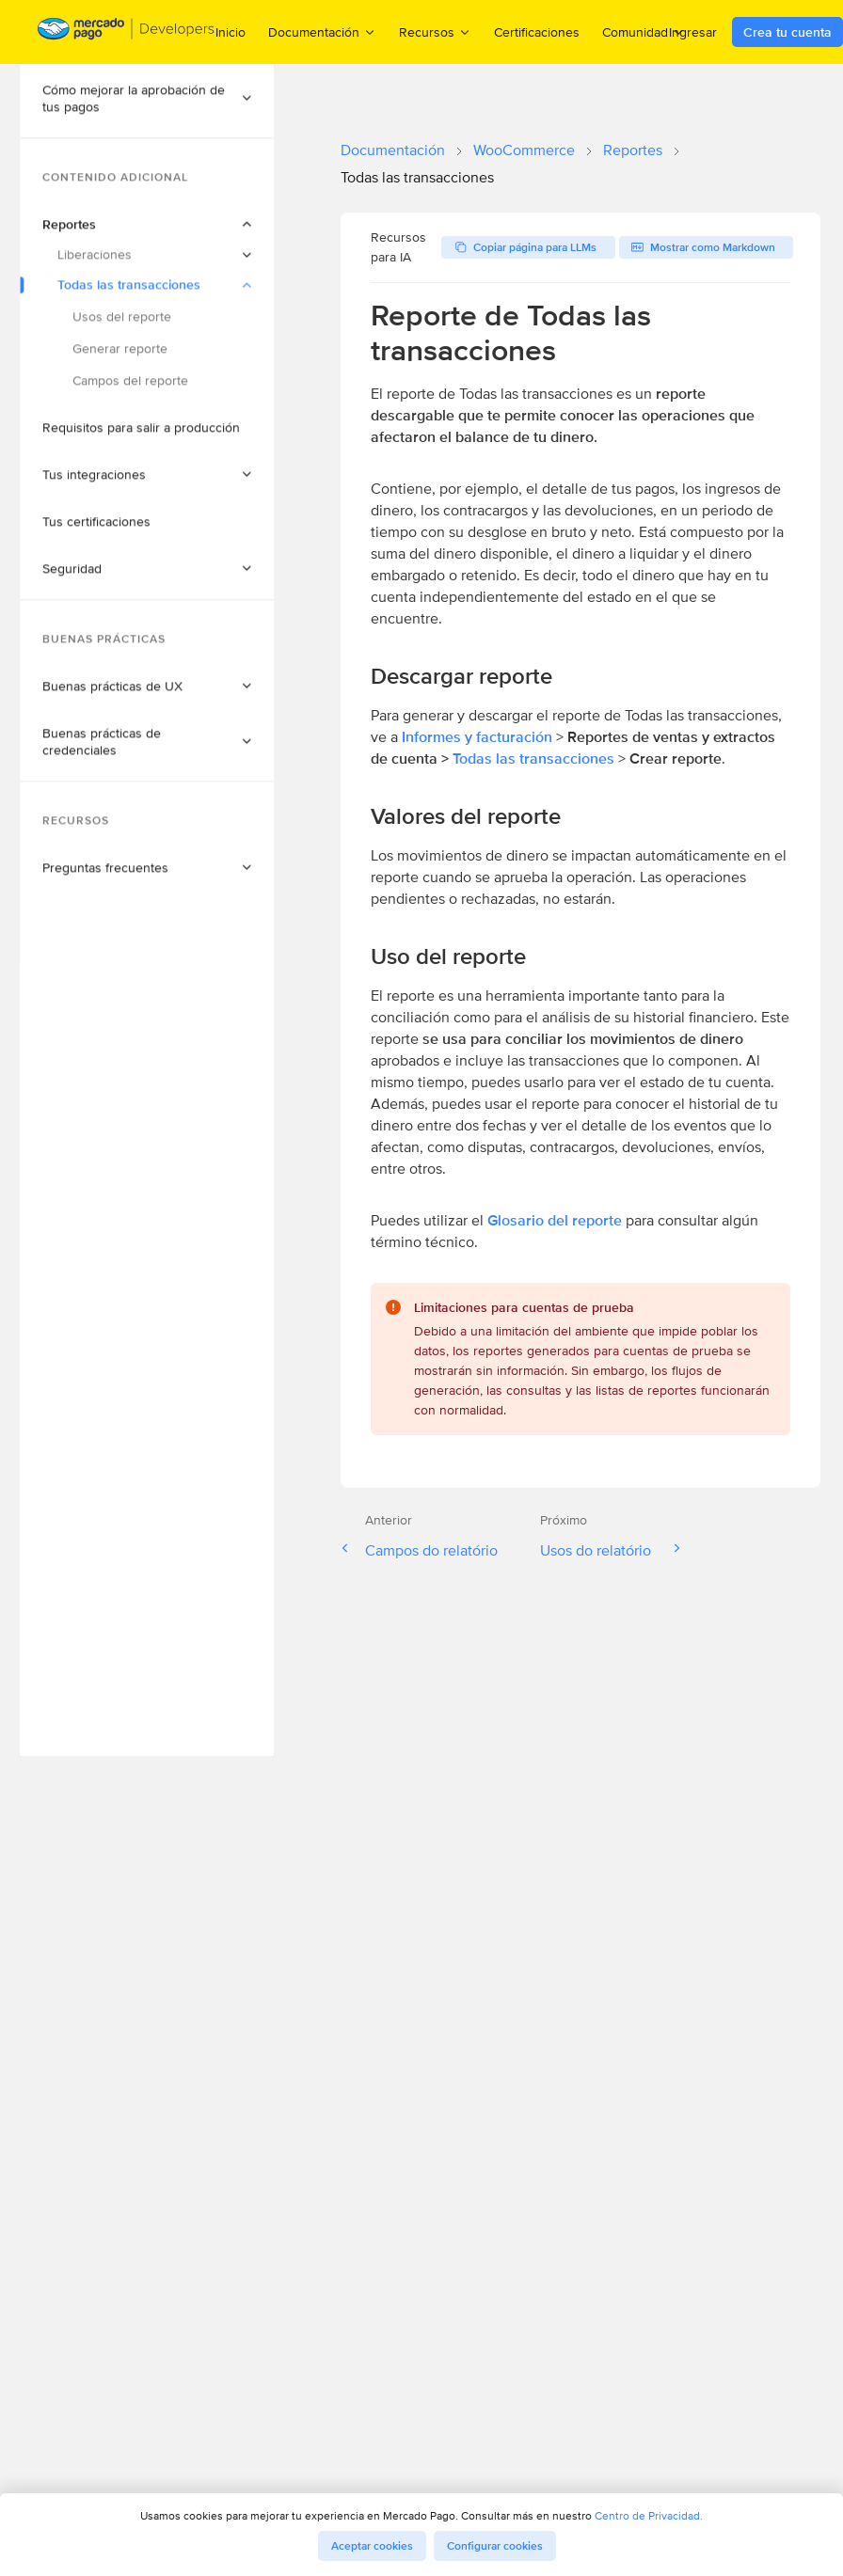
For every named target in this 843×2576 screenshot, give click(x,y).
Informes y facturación (477, 737)
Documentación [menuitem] (322, 31)
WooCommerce (524, 150)
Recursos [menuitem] (435, 31)
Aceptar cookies (372, 2545)
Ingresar (693, 32)
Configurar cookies (495, 2545)
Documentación (393, 150)
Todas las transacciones (533, 758)
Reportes (632, 150)
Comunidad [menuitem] (643, 31)
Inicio (230, 32)
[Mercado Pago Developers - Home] (126, 32)
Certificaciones (537, 32)
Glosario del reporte (554, 1220)
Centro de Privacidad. (649, 2515)
